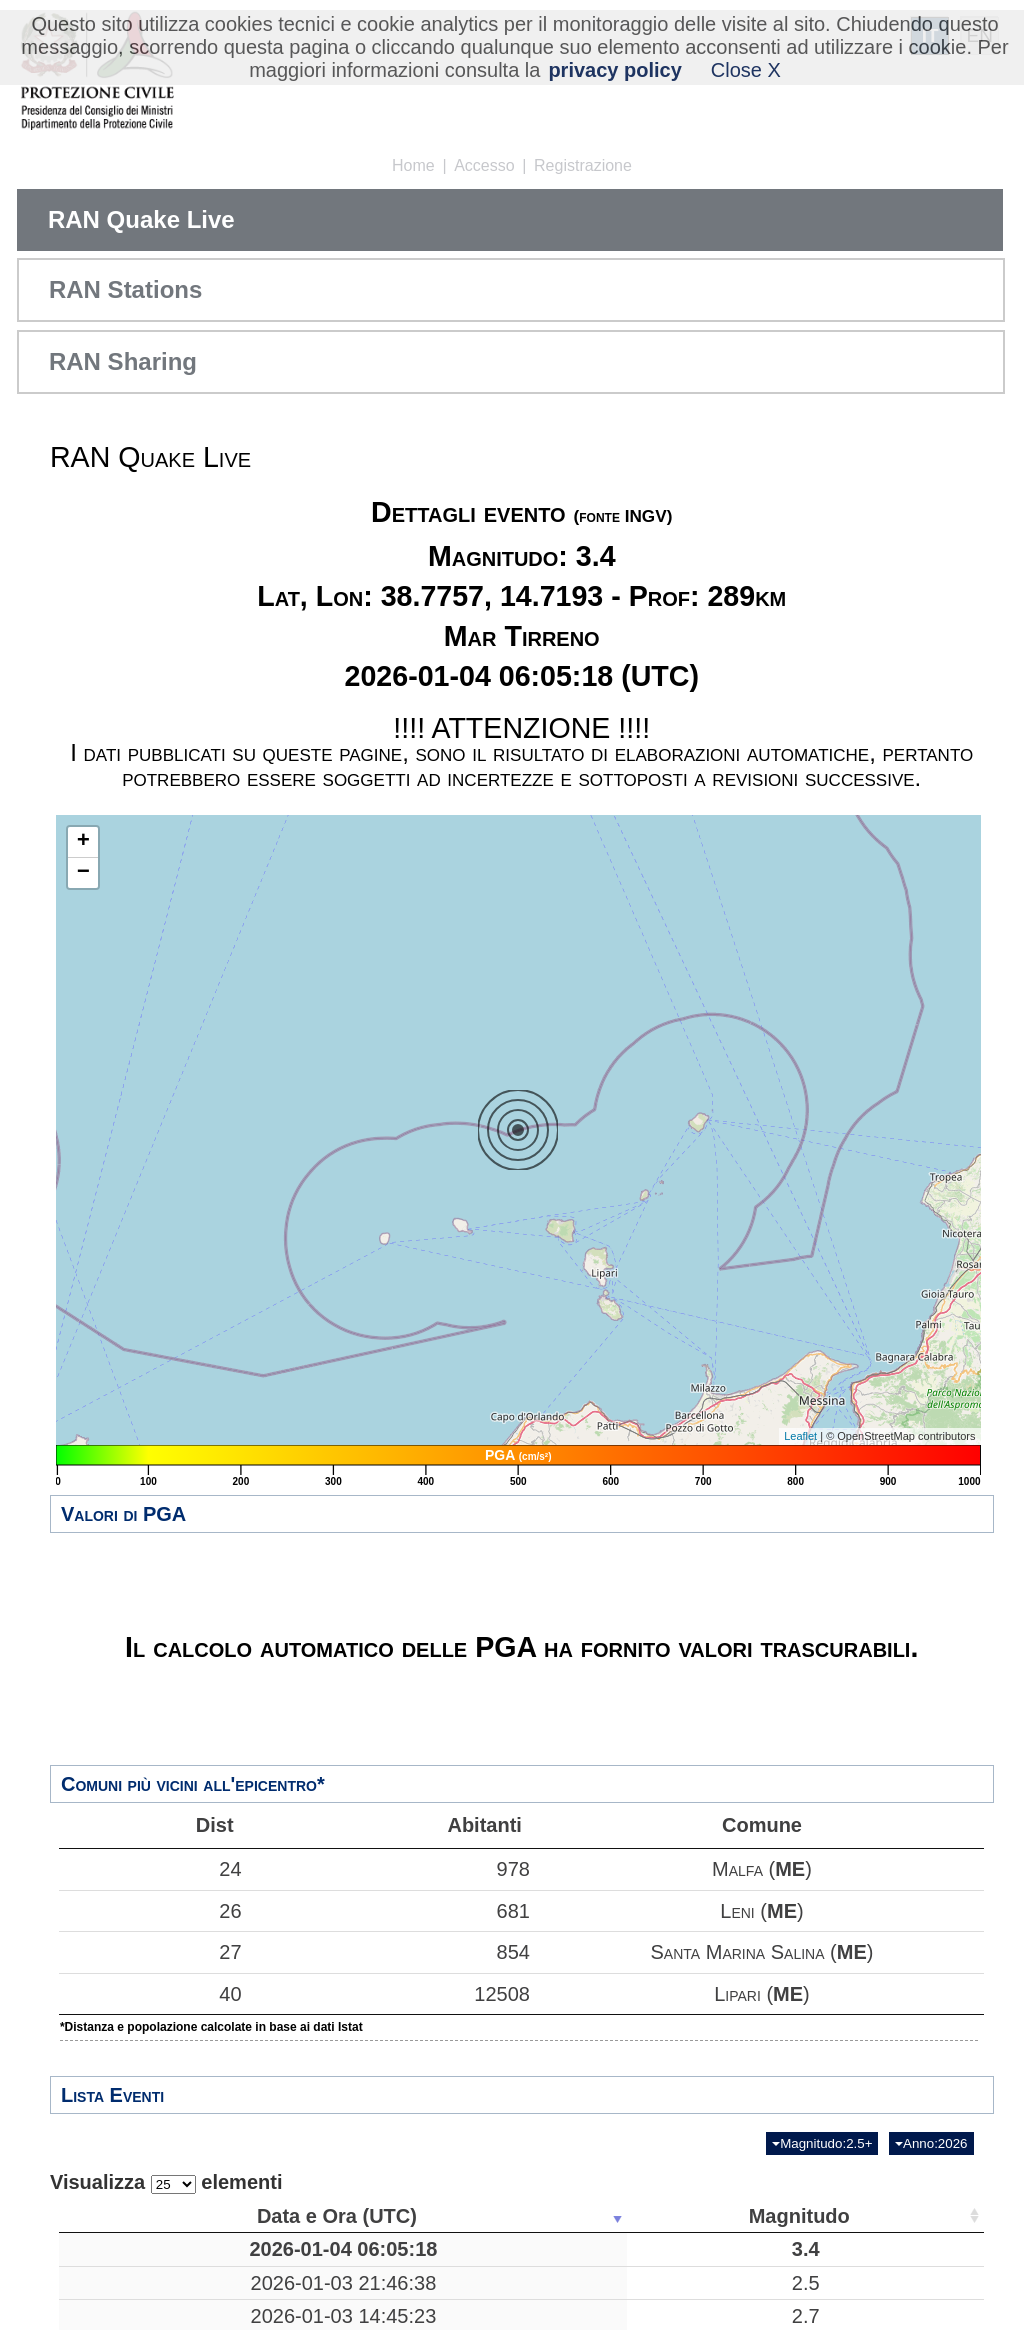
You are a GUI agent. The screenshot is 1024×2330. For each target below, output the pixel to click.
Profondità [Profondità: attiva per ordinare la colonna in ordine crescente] (620, 2216)
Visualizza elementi (166, 2182)
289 (626, 2249)
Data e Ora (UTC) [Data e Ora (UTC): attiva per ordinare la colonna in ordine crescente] (151, 2216)
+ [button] (83, 842)
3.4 (317, 2249)
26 (150, 1911)
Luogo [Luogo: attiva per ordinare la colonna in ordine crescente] (465, 2216)
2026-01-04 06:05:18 (157, 2249)
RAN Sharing (123, 361)
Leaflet (800, 1436)
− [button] (83, 873)
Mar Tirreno (472, 2249)
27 (150, 1952)
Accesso (484, 165)
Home (413, 165)
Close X (746, 70)
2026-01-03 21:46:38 (157, 2295)
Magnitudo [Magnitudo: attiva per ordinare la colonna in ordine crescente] (310, 2216)
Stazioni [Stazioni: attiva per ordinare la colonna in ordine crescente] (846, 2216)
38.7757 (746, 2249)
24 (150, 1869)
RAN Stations (125, 289)
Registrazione (583, 165)
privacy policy (614, 70)
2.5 (317, 2295)
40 (150, 1994)
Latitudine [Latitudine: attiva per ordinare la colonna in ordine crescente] (739, 2216)
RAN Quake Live (141, 219)
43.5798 (746, 2295)
